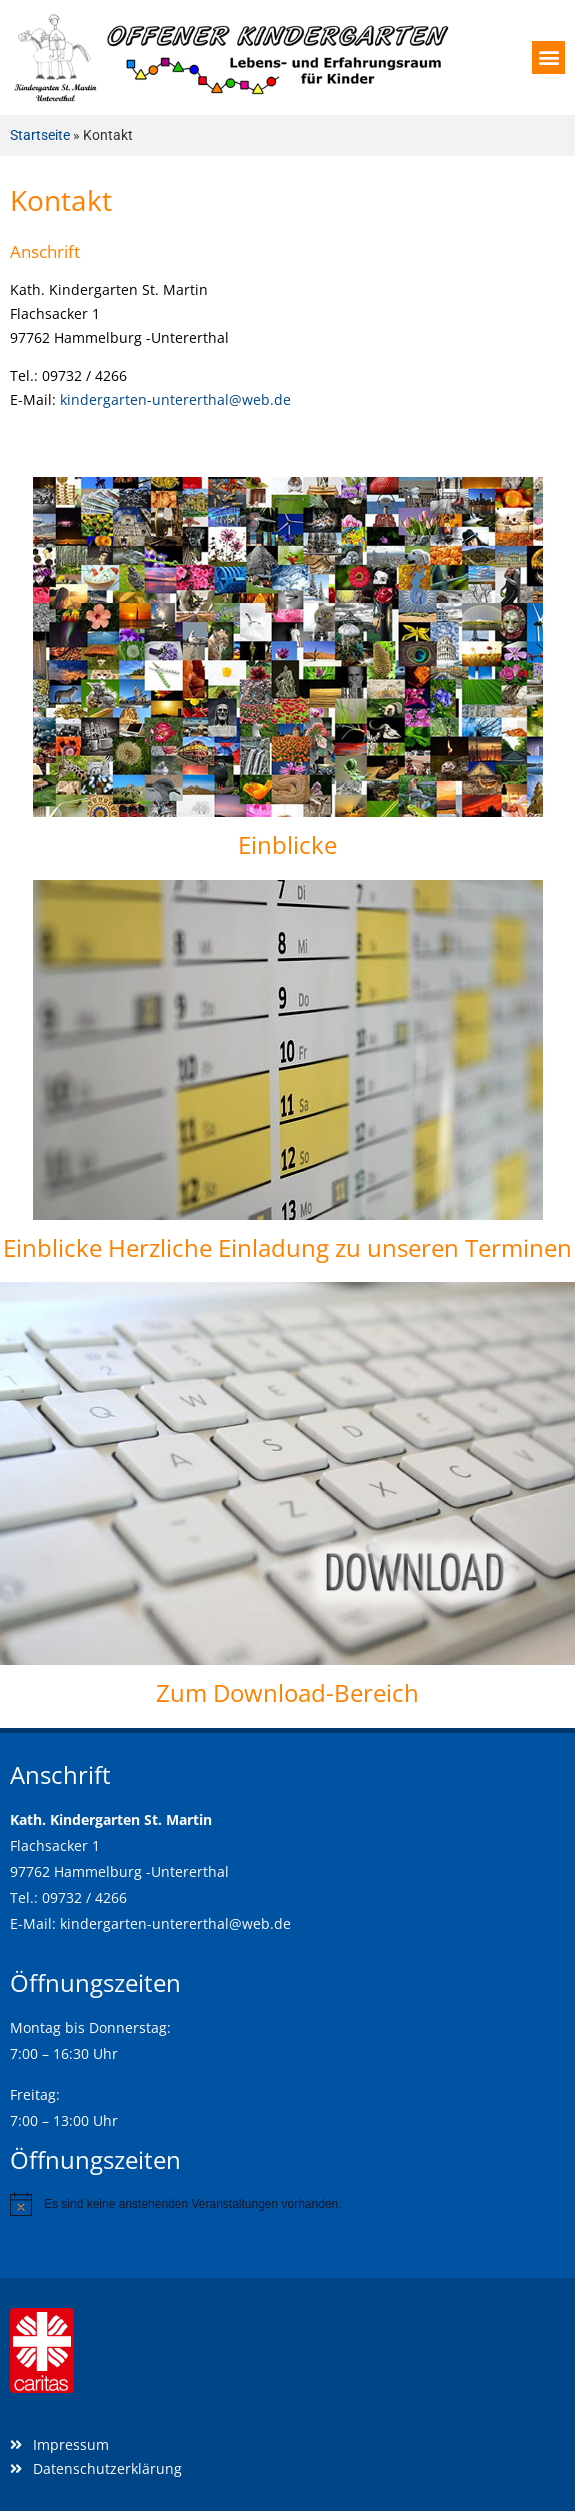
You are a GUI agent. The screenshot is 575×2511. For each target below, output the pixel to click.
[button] (548, 57)
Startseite (40, 135)
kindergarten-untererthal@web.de (175, 399)
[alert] (287, 2204)
